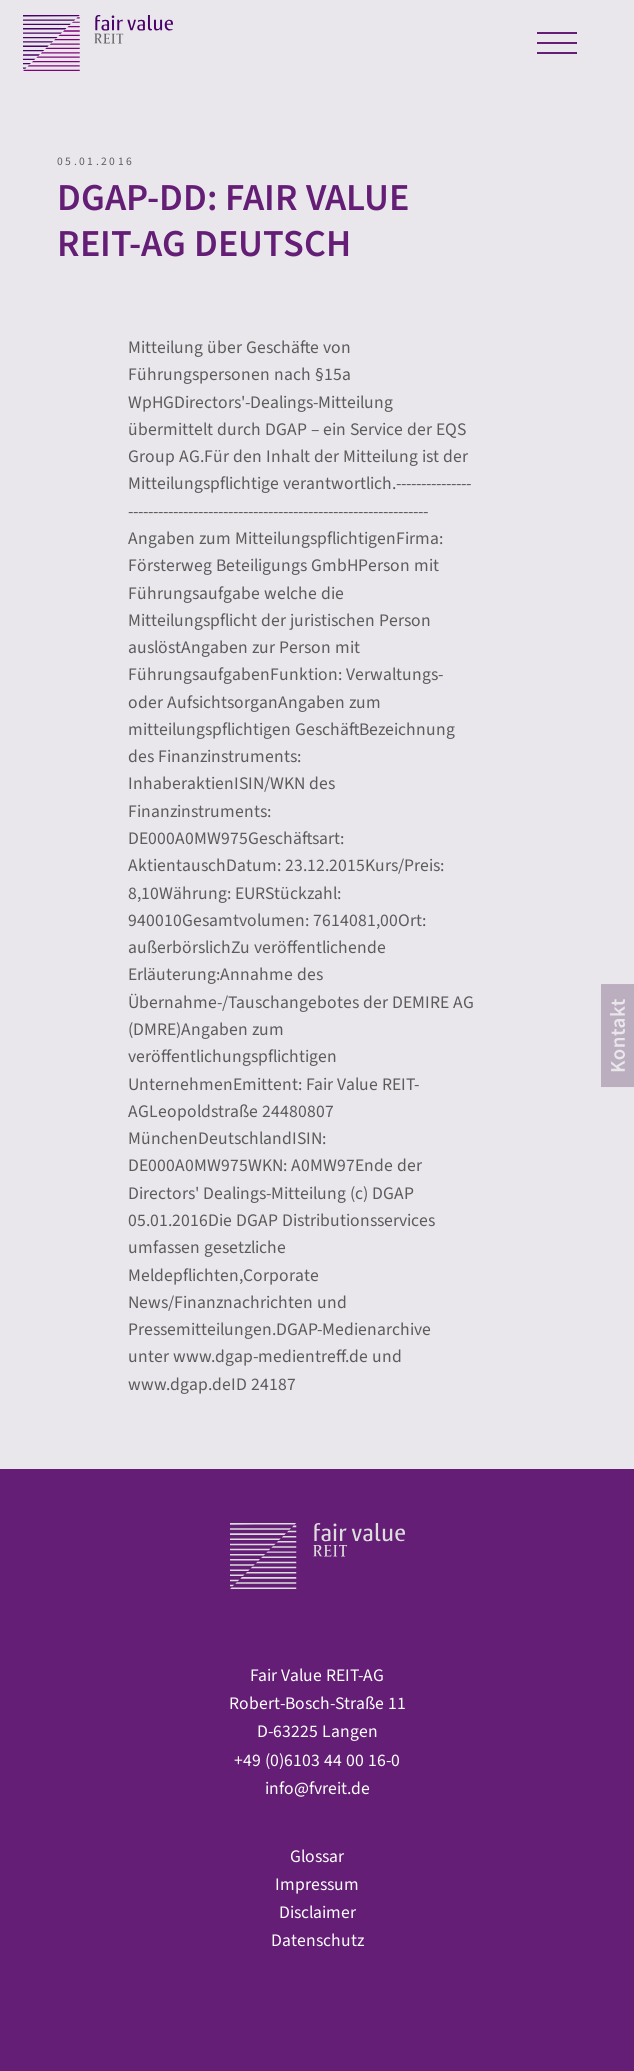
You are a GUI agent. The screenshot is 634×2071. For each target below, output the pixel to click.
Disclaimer (317, 1912)
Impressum (317, 1884)
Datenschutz (317, 1940)
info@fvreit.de (317, 1788)
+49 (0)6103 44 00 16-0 (317, 1760)
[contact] (617, 1036)
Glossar (317, 1856)
